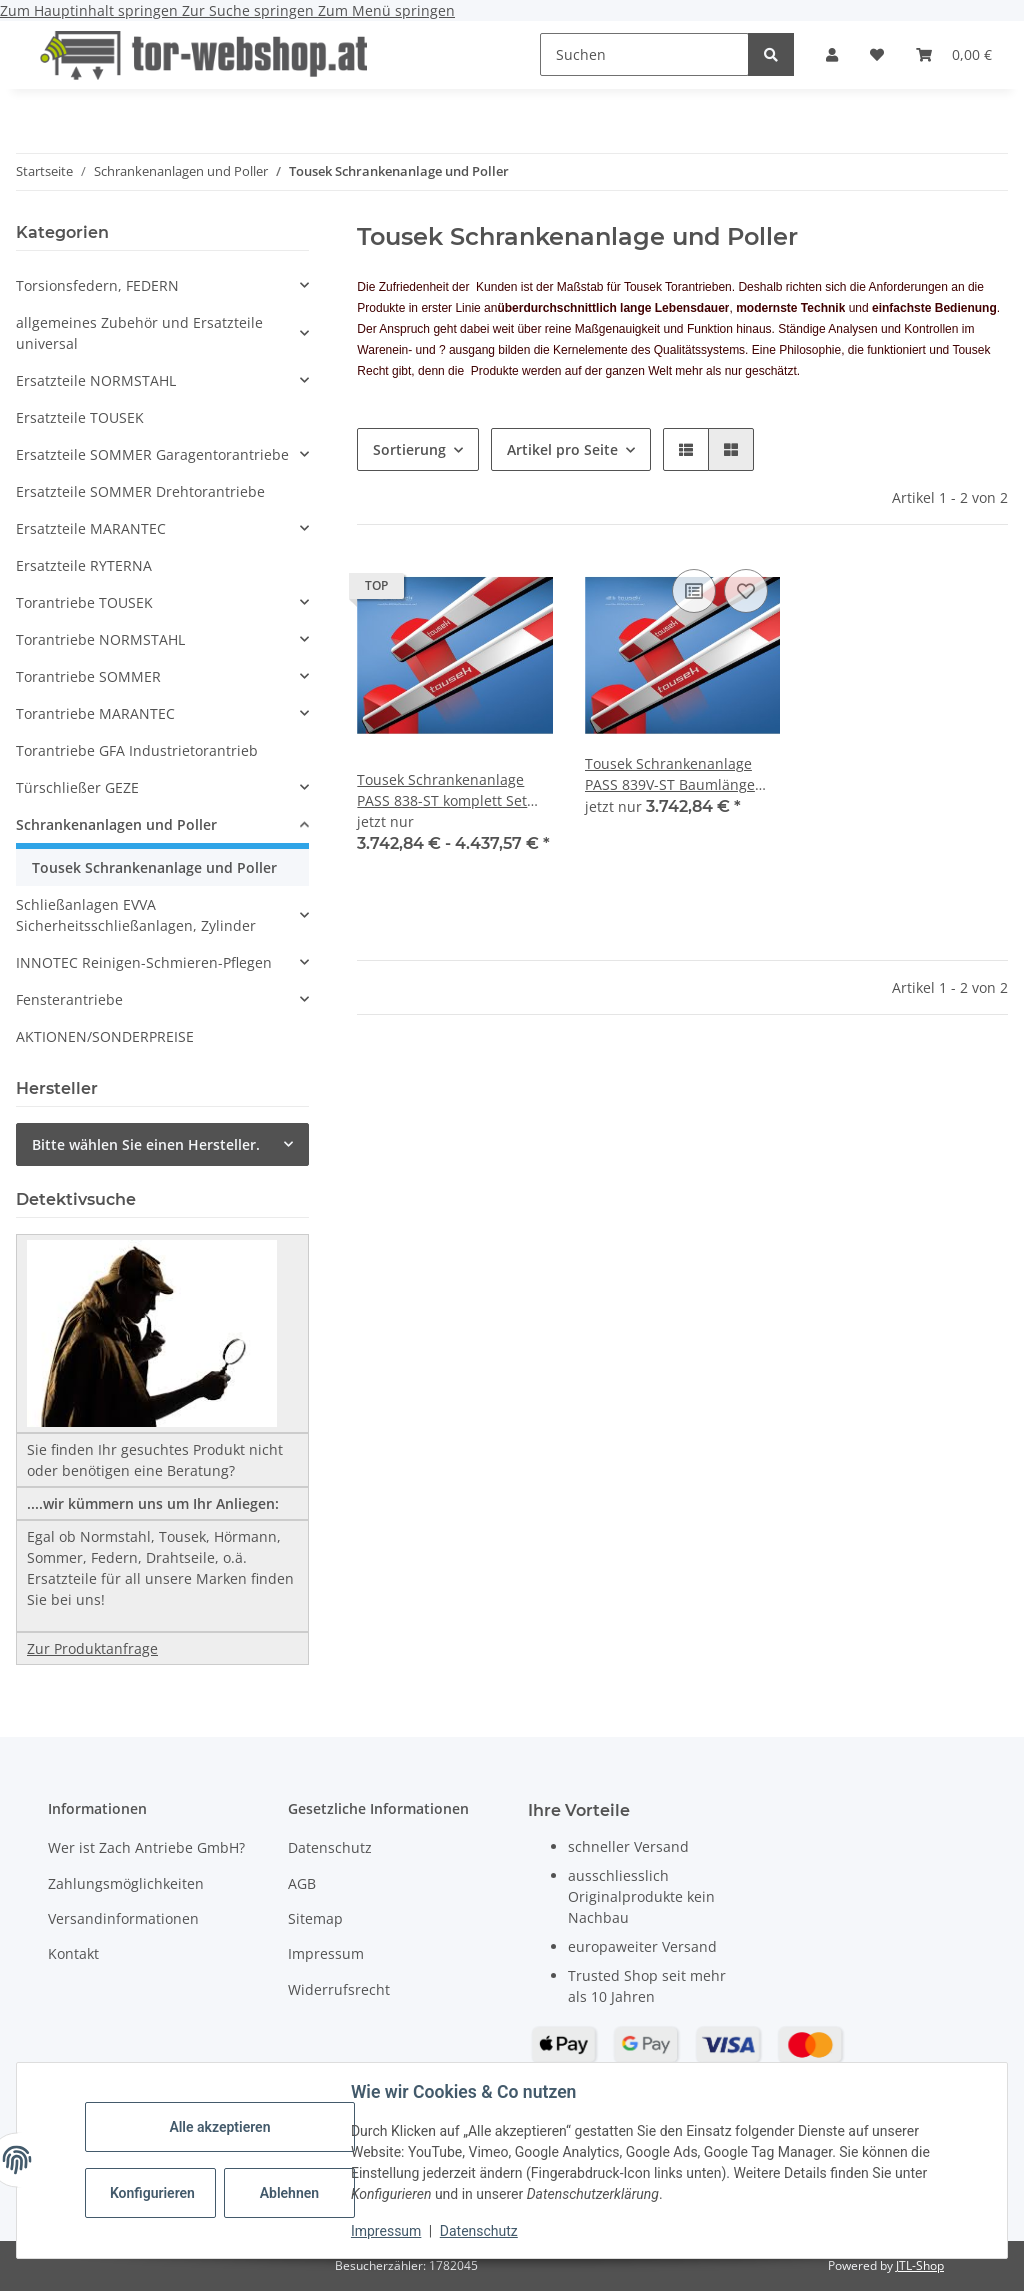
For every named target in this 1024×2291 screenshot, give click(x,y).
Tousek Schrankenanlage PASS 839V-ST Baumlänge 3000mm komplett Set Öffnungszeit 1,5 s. (670, 774)
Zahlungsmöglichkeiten (126, 1883)
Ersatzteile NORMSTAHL (96, 380)
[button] (832, 54)
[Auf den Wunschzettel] (746, 591)
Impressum (386, 2231)
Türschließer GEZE (77, 787)
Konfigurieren (152, 2193)
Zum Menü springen (386, 10)
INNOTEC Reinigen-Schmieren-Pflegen (144, 962)
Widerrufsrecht (339, 1989)
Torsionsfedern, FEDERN (97, 285)
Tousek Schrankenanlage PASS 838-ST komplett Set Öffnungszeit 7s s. (442, 790)
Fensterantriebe (69, 999)
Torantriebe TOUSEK (84, 602)
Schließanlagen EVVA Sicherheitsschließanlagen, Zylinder (136, 915)
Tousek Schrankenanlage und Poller (154, 867)
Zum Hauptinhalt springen (91, 10)
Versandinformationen (123, 1918)
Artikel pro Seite (562, 449)
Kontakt (73, 1953)
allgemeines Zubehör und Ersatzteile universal (139, 333)
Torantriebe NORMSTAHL (100, 639)
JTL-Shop (920, 2265)
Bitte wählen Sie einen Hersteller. (146, 1144)
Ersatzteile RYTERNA (84, 565)
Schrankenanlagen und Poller (116, 824)
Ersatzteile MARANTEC (91, 528)
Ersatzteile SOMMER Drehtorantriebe (140, 491)
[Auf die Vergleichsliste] (694, 591)
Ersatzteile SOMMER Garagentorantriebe (152, 454)
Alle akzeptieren (219, 2127)
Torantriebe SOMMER (88, 676)
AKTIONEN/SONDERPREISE (105, 1036)
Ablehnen (289, 2193)
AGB (302, 1883)
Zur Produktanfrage (92, 1648)
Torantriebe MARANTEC (95, 713)
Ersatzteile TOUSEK (80, 417)
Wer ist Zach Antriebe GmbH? (146, 1847)
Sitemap (315, 1918)
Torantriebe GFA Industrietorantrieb (137, 750)
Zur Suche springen (250, 10)
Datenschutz (479, 2231)
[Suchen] (644, 54)
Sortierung (409, 449)
